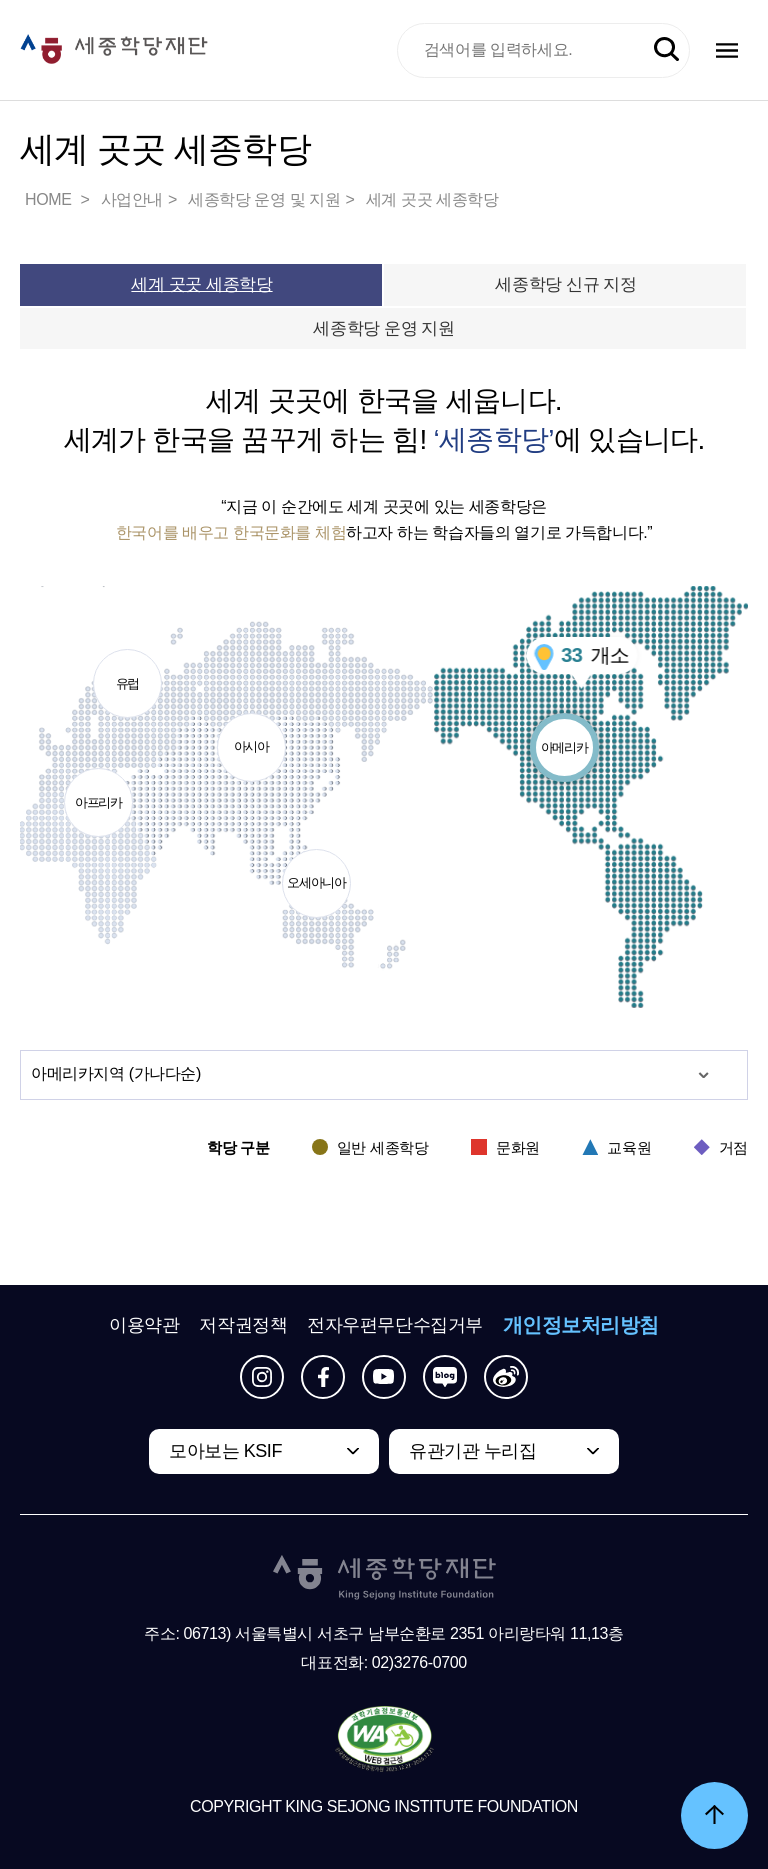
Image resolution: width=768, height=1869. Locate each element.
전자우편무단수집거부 (395, 1325)
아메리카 (565, 734)
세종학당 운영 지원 (383, 328)
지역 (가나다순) (116, 1074)
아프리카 (99, 789)
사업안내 (132, 199)
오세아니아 (317, 870)
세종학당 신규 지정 (565, 284)
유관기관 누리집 (472, 1451)
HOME (50, 199)
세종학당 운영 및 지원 (264, 199)
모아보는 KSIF (225, 1451)
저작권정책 (243, 1325)
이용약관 (144, 1325)
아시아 (252, 734)
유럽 (128, 670)
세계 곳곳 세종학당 (432, 199)
